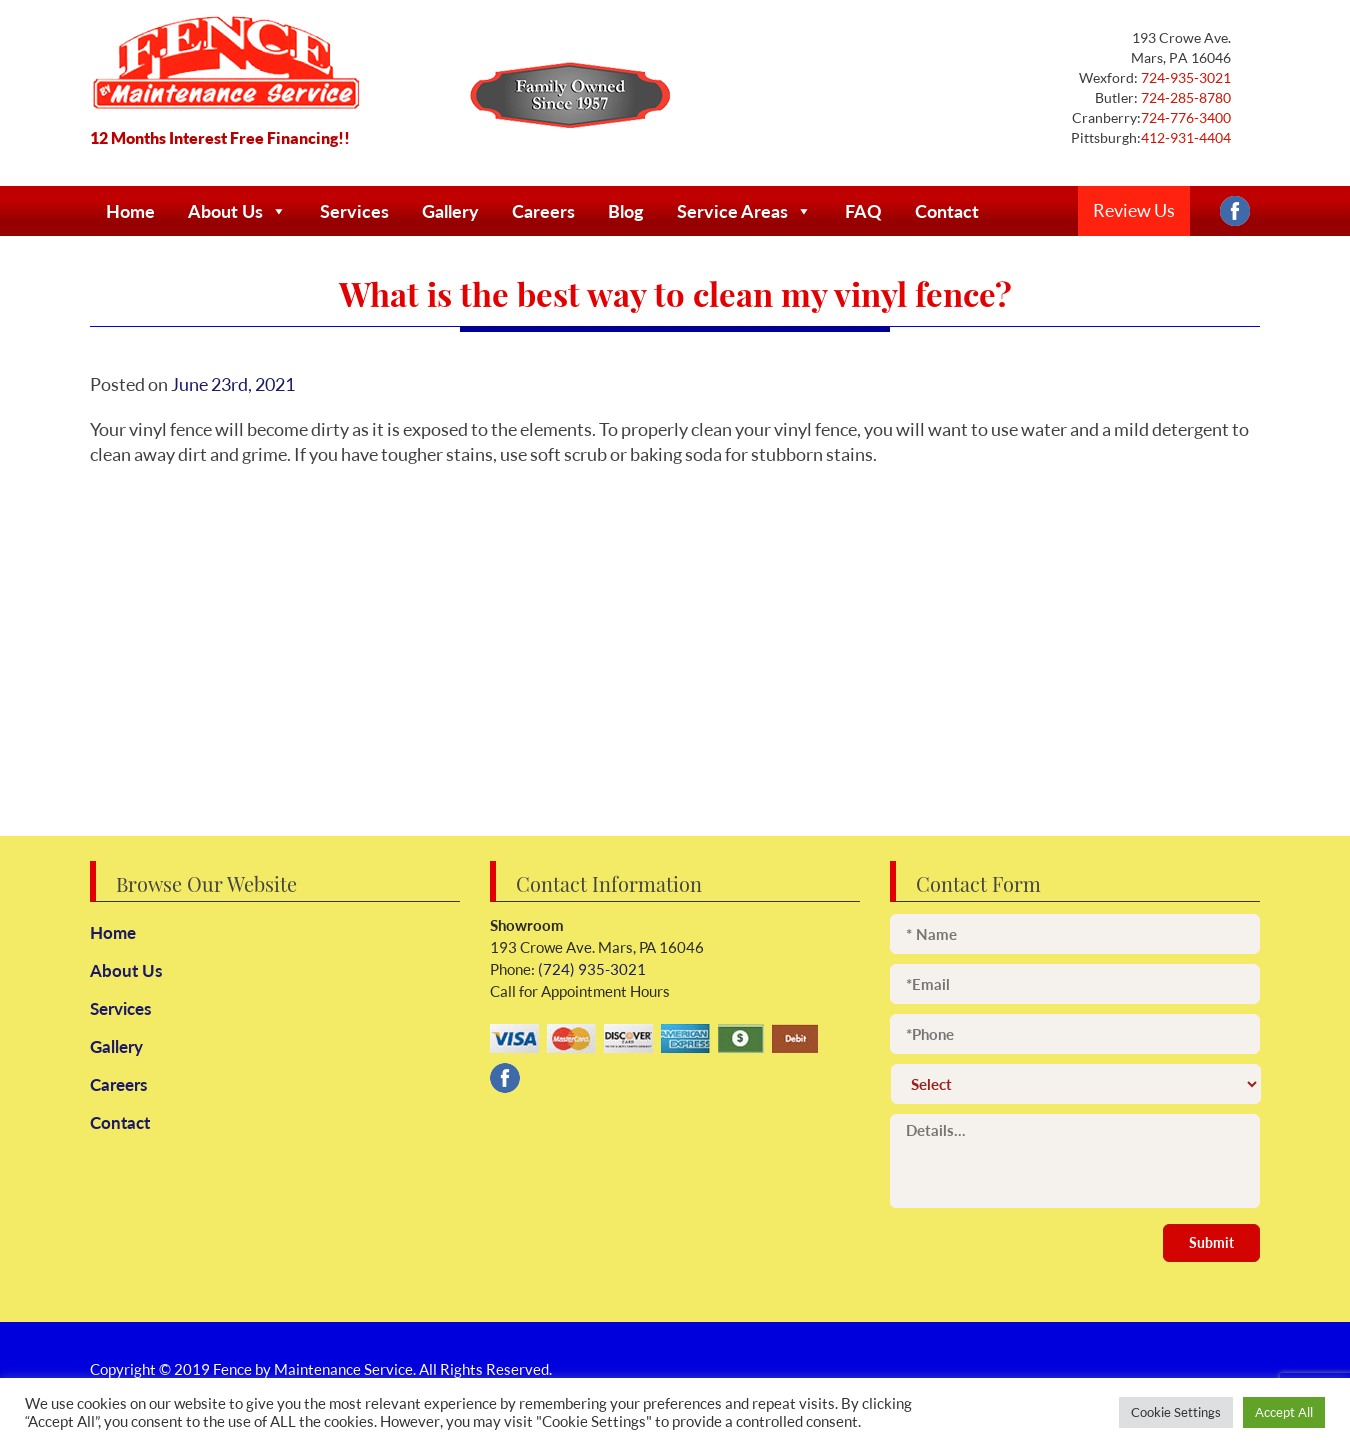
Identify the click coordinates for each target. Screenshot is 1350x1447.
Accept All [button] (1284, 1412)
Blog (626, 211)
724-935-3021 (1184, 77)
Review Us (1134, 210)
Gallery (450, 211)
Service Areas (744, 211)
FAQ (863, 211)
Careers (543, 211)
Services (354, 211)
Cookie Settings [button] (1176, 1412)
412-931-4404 (1186, 137)
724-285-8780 (1184, 97)
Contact (947, 211)
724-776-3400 (1186, 117)
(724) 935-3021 (590, 969)
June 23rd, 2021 (233, 384)
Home (130, 211)
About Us (237, 211)
